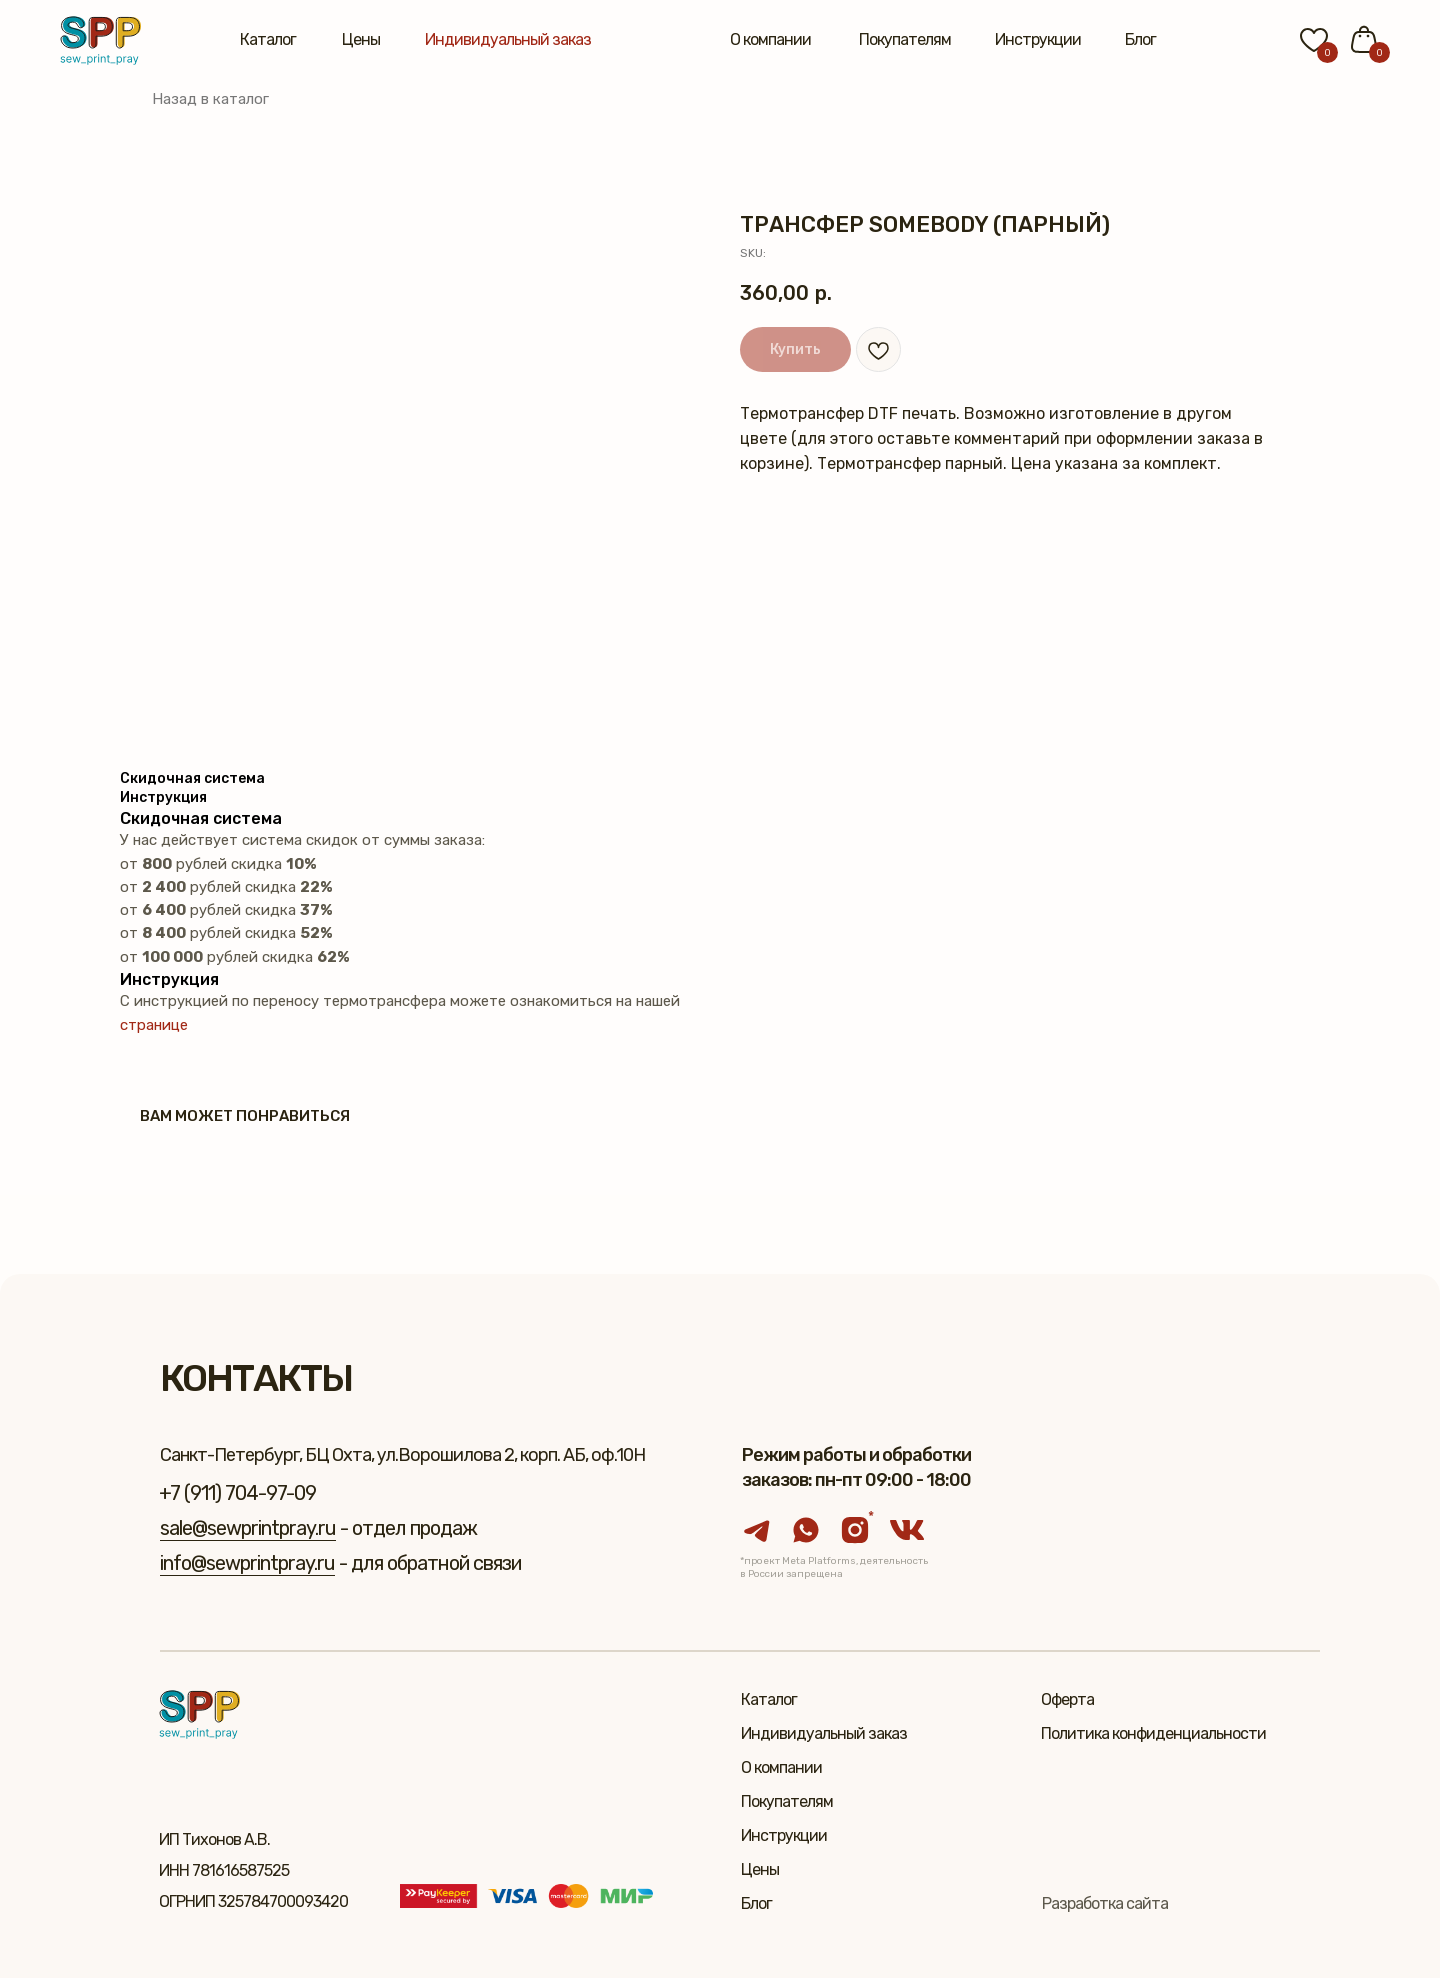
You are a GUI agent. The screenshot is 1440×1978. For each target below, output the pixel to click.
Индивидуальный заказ (508, 39)
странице (154, 1025)
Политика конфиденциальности (1153, 1733)
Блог (1140, 39)
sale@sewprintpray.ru (248, 1528)
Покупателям (905, 39)
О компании (770, 39)
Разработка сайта (1105, 1903)
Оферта (1067, 1699)
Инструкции (1038, 39)
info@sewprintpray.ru (247, 1563)
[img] (100, 40)
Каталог (268, 39)
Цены (361, 39)
